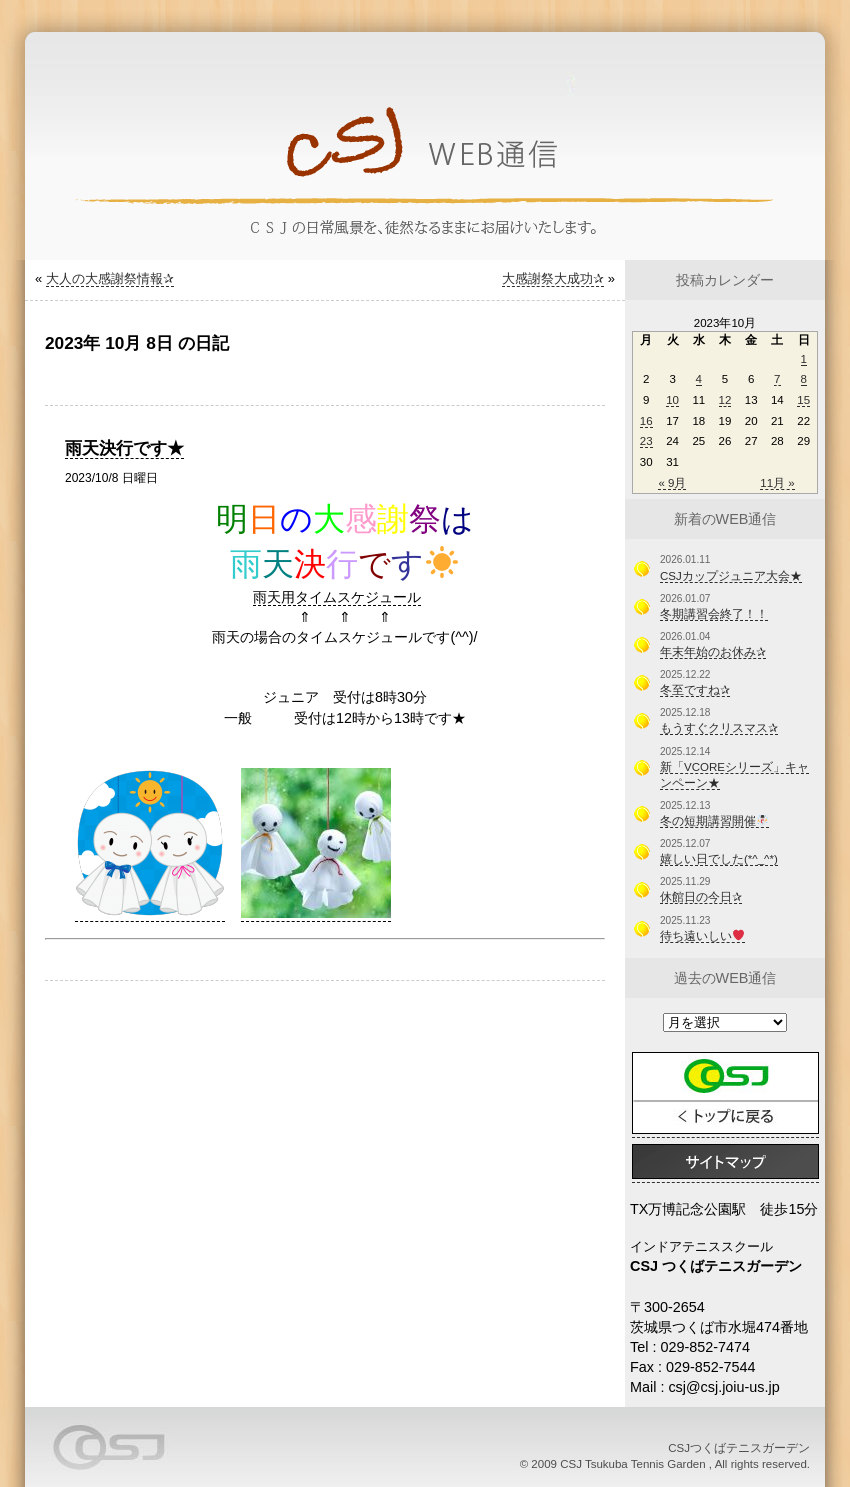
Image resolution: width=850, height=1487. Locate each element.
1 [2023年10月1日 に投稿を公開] (804, 359)
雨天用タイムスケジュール (337, 597)
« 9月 (672, 483)
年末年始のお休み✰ (713, 652)
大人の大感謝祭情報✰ (110, 278)
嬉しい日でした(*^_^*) (719, 859)
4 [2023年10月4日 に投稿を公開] (699, 379)
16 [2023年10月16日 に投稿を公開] (646, 421)
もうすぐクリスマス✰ (719, 728)
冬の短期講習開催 (714, 821)
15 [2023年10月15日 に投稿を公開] (803, 400)
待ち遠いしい (702, 936)
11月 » (777, 483)
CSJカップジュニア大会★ (731, 576)
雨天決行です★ (124, 448)
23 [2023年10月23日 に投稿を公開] (646, 441)
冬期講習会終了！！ (714, 614)
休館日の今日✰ (701, 897)
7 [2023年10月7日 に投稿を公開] (777, 379)
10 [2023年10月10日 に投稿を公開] (672, 400)
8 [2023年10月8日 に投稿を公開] (804, 379)
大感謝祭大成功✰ (553, 278)
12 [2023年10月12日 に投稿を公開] (725, 400)
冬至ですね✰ (695, 690)
